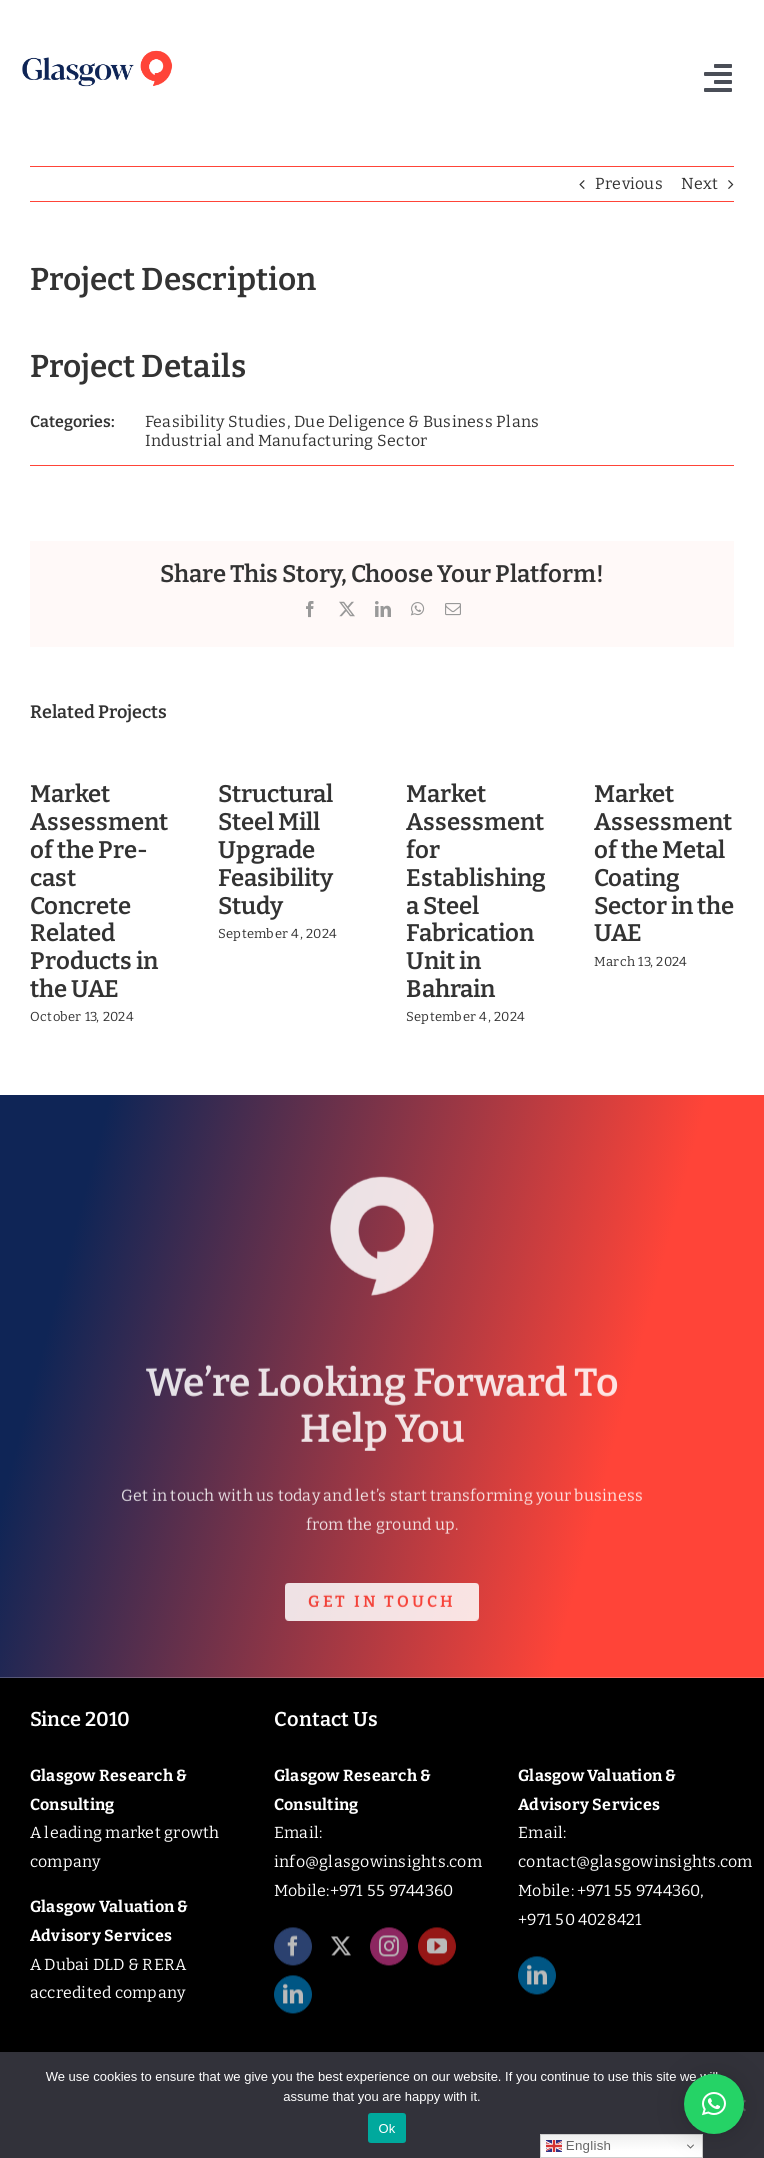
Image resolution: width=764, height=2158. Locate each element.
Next (699, 183)
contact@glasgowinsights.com (635, 1861)
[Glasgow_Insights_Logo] (96, 51)
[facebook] (293, 1956)
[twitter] (341, 1956)
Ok (386, 2128)
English (578, 2146)
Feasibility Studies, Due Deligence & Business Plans (342, 421)
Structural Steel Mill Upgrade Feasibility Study (275, 849)
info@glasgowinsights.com (378, 1861)
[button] (714, 2104)
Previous (629, 183)
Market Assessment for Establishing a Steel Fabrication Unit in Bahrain (476, 891)
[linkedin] (293, 2004)
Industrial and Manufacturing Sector (286, 440)
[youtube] (437, 1956)
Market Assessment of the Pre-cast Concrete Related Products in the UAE (99, 891)
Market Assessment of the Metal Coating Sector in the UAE (664, 863)
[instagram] (389, 1956)
